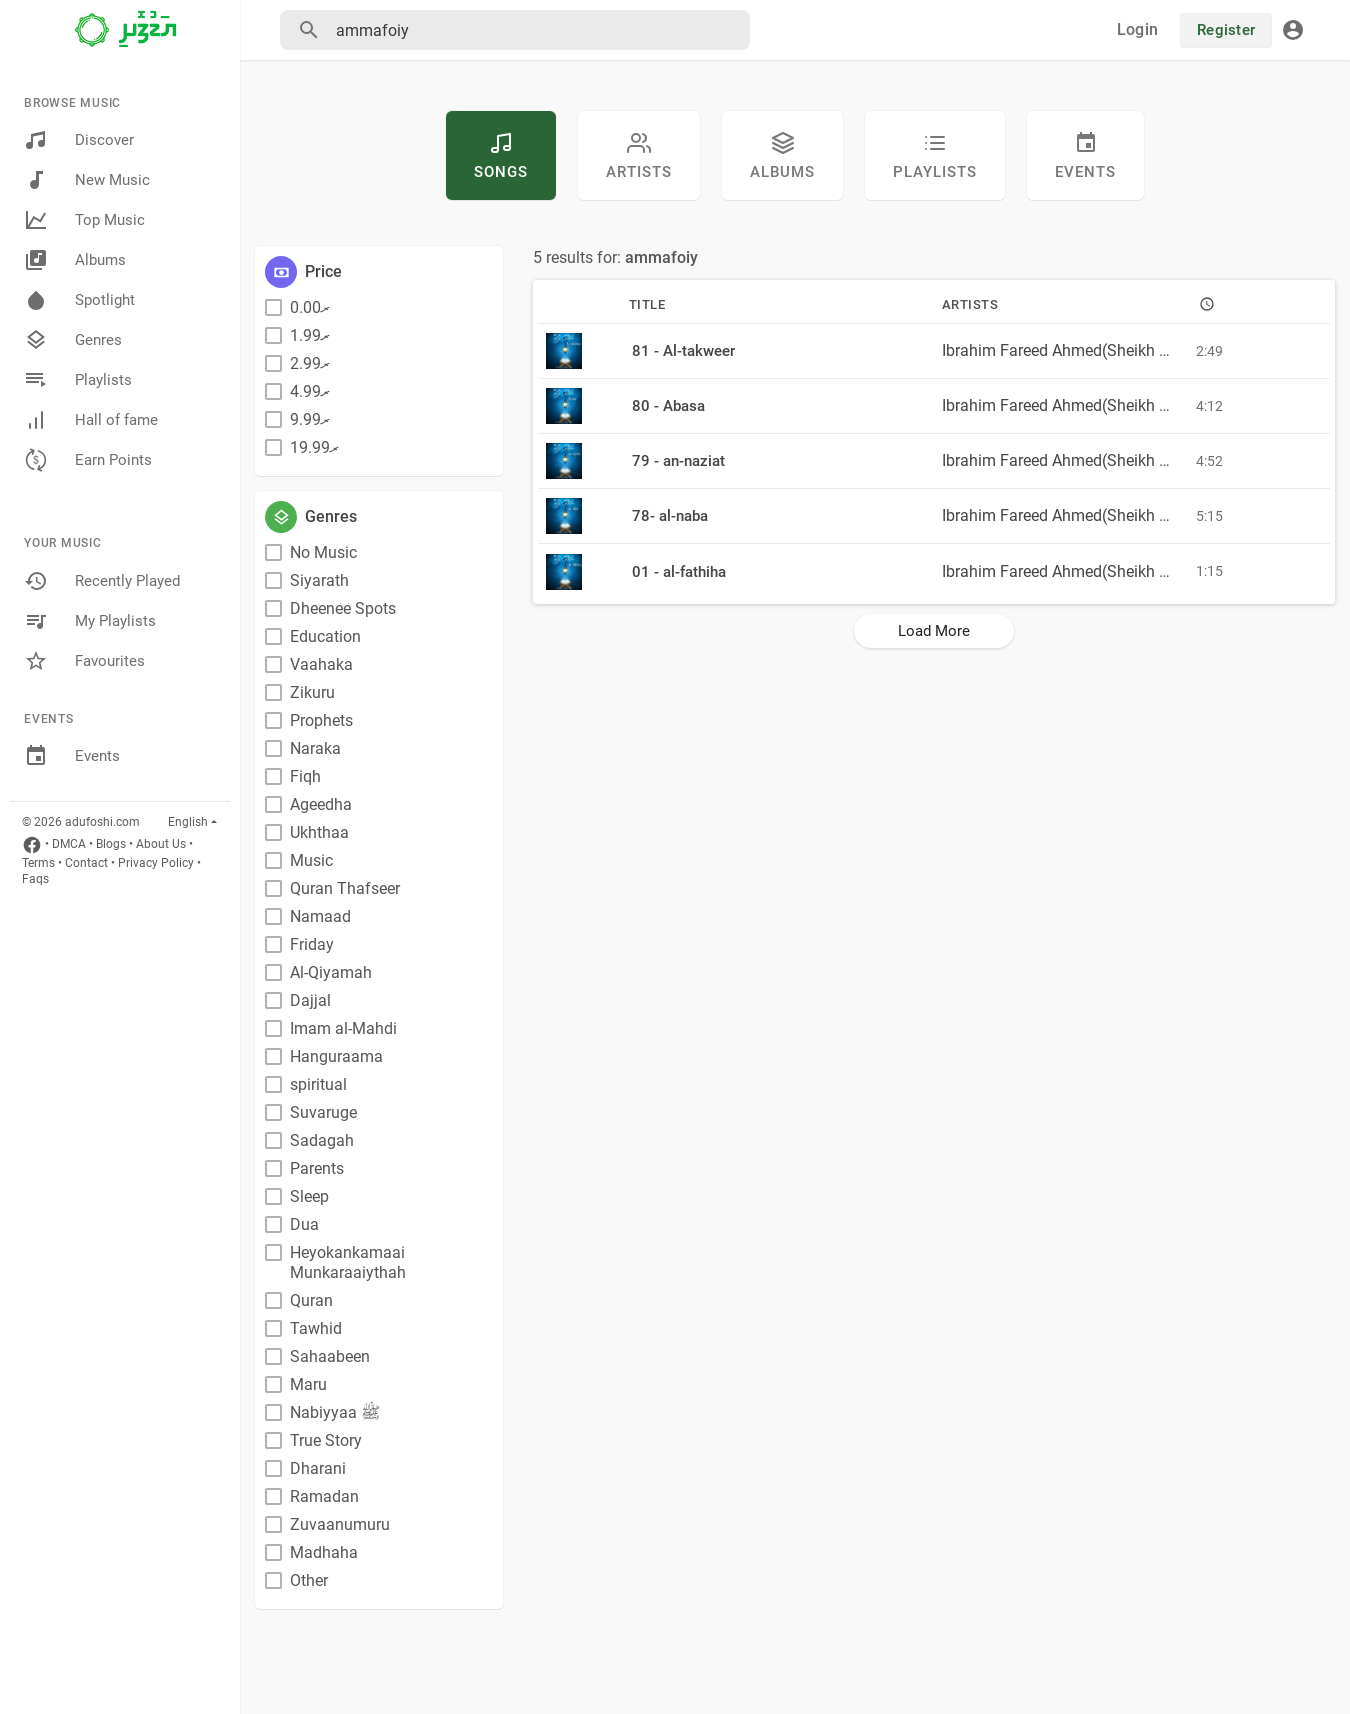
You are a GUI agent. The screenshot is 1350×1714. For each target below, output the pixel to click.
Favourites (84, 661)
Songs (501, 156)
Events (72, 756)
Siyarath (319, 580)
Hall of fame (91, 420)
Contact (86, 863)
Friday (312, 944)
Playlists (78, 380)
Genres (73, 340)
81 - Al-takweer (683, 351)
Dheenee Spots (343, 608)
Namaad (320, 916)
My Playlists (90, 621)
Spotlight (79, 300)
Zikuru (312, 692)
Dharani (318, 1468)
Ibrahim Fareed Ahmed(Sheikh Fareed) (1077, 350)
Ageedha (321, 804)
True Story (326, 1440)
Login (1137, 29)
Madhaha (324, 1552)
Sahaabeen (330, 1356)
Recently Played (102, 581)
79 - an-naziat (678, 461)
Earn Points (88, 460)
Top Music (84, 220)
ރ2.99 (310, 363)
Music (311, 860)
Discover (79, 140)
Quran (311, 1300)
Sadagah (322, 1140)
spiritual (318, 1084)
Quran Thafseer (345, 888)
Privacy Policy (156, 863)
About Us (161, 844)
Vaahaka (321, 664)
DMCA (69, 844)
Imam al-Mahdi (343, 1028)
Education (325, 636)
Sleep (309, 1196)
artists (639, 156)
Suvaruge (323, 1112)
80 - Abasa (668, 406)
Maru (308, 1384)
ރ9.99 (310, 419)
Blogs (111, 844)
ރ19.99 (314, 447)
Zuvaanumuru (340, 1524)
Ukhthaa (319, 832)
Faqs (35, 879)
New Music (87, 180)
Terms (38, 863)
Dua (304, 1224)
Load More (934, 631)
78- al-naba (670, 516)
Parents (317, 1168)
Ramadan (324, 1496)
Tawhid (316, 1328)
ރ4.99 (310, 391)
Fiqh (305, 776)
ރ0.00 (310, 307)
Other (309, 1580)
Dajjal (310, 1000)
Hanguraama (336, 1056)
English (188, 822)
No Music (323, 552)
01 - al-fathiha (679, 572)
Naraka (315, 748)
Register (1226, 30)
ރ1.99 (310, 335)
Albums (75, 260)
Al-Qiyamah (331, 972)
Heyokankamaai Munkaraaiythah (348, 1262)
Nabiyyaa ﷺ (335, 1412)
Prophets (321, 720)
